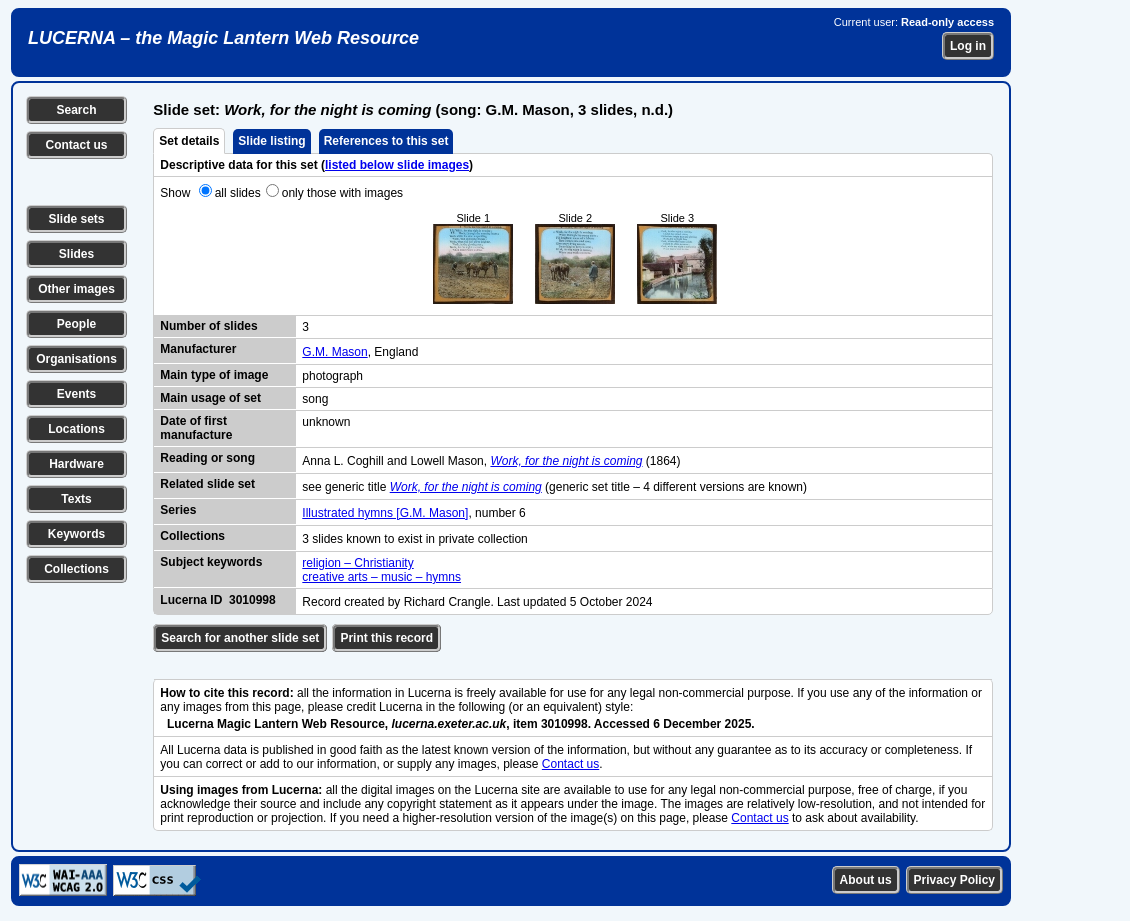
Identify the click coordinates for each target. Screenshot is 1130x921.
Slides (76, 254)
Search (76, 110)
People (76, 324)
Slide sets (76, 219)
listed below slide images (397, 165)
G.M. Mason (334, 352)
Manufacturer (198, 349)
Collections (76, 569)
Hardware (76, 464)
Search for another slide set (240, 638)
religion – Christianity (357, 563)
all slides (238, 193)
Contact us (76, 145)
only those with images (342, 193)
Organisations (76, 359)
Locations (76, 429)
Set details (189, 141)
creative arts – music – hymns (381, 577)
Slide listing (271, 141)
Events (76, 394)
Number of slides (208, 326)
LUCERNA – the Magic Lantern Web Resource (223, 38)
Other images (76, 289)
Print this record (386, 638)
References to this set (386, 141)
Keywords (76, 534)
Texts (76, 499)
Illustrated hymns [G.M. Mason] (385, 513)
